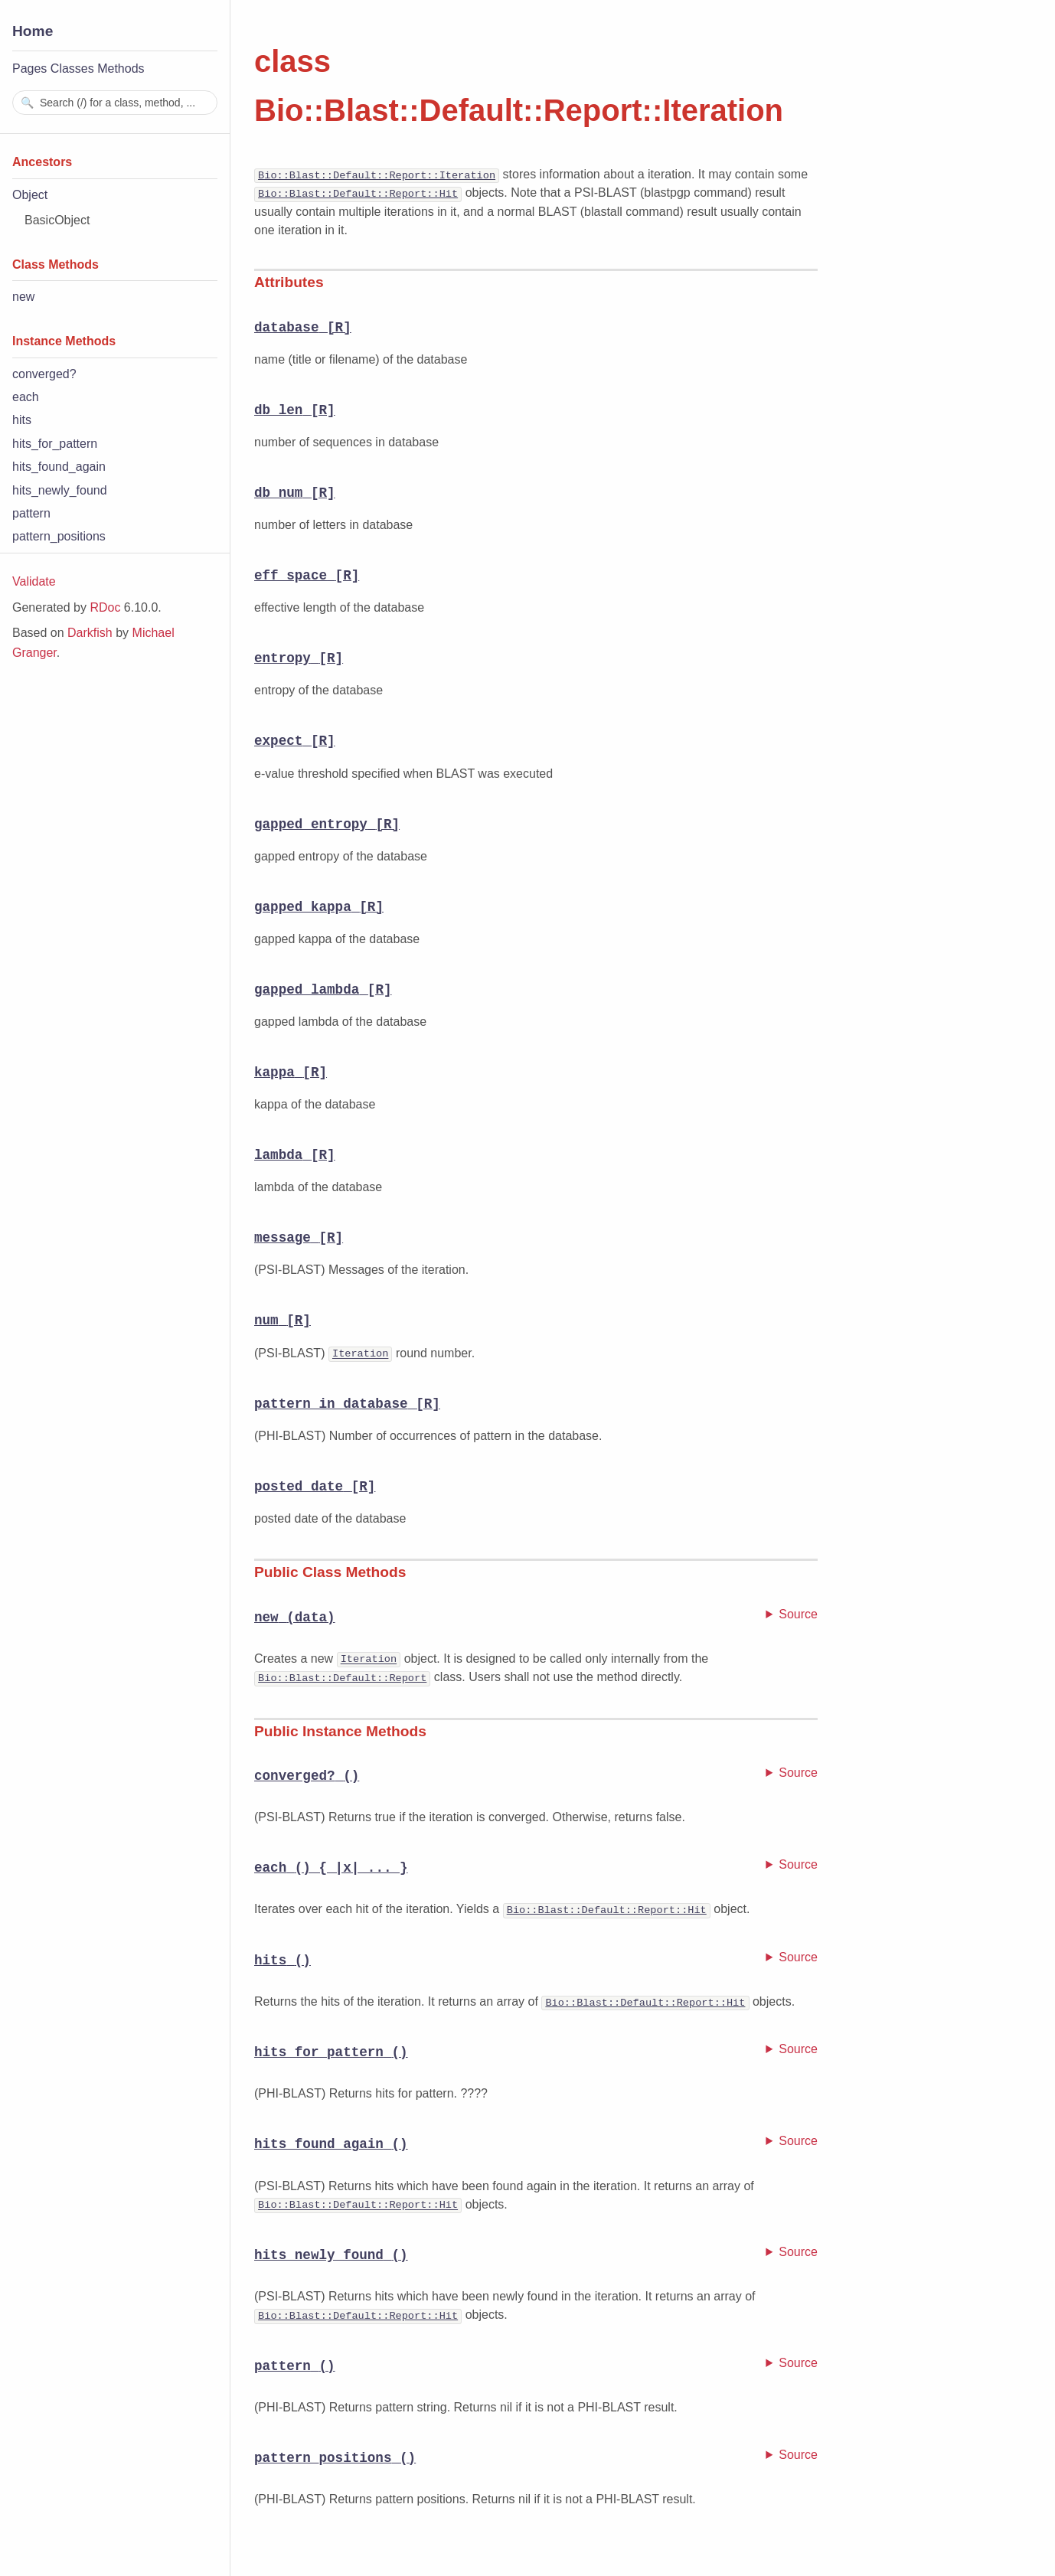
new (23, 296)
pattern (31, 513)
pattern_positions (59, 536)
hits (21, 419)
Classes (72, 68)
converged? (44, 373)
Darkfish (90, 632)
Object (29, 194)
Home (32, 31)
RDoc (105, 607)
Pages (29, 68)
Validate (34, 581)
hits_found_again (59, 466)
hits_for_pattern (54, 443)
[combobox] (114, 102)
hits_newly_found (59, 490)
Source (798, 1613)
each (25, 396)
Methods (120, 68)
